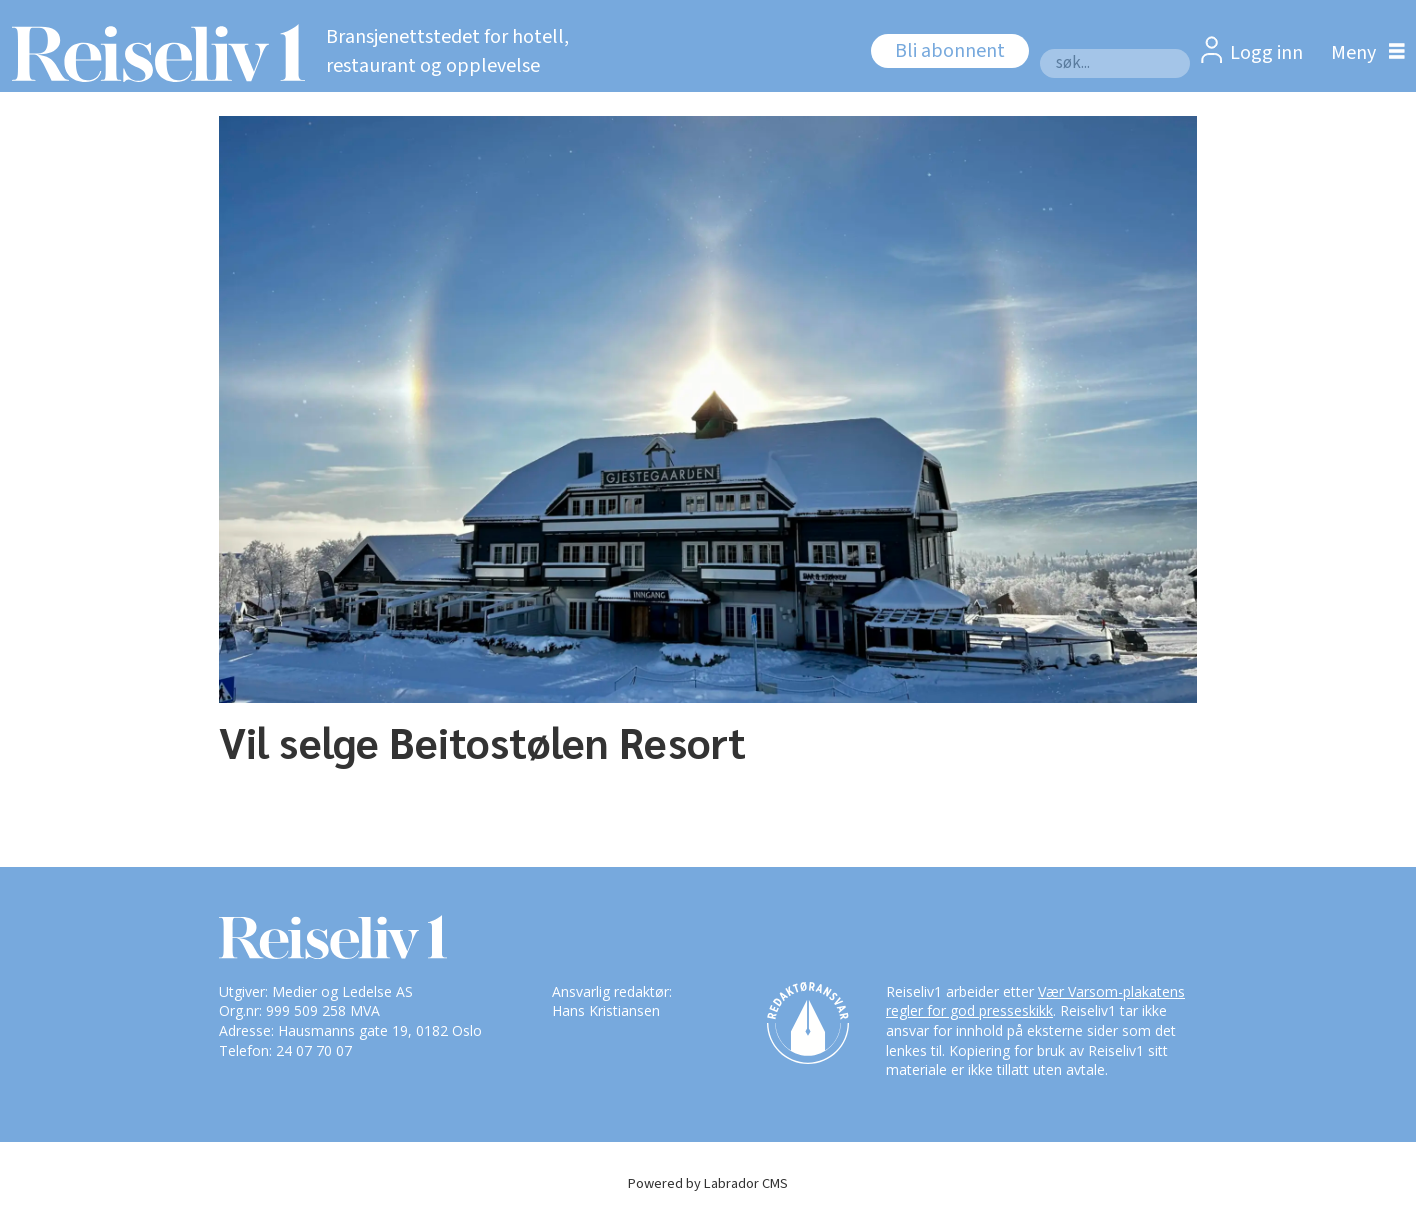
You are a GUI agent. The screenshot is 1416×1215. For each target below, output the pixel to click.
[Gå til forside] (152, 53)
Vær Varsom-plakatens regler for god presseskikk (1035, 1001)
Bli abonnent (950, 51)
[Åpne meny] (1363, 52)
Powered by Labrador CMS (708, 1183)
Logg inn (1266, 53)
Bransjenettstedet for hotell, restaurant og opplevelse (447, 51)
